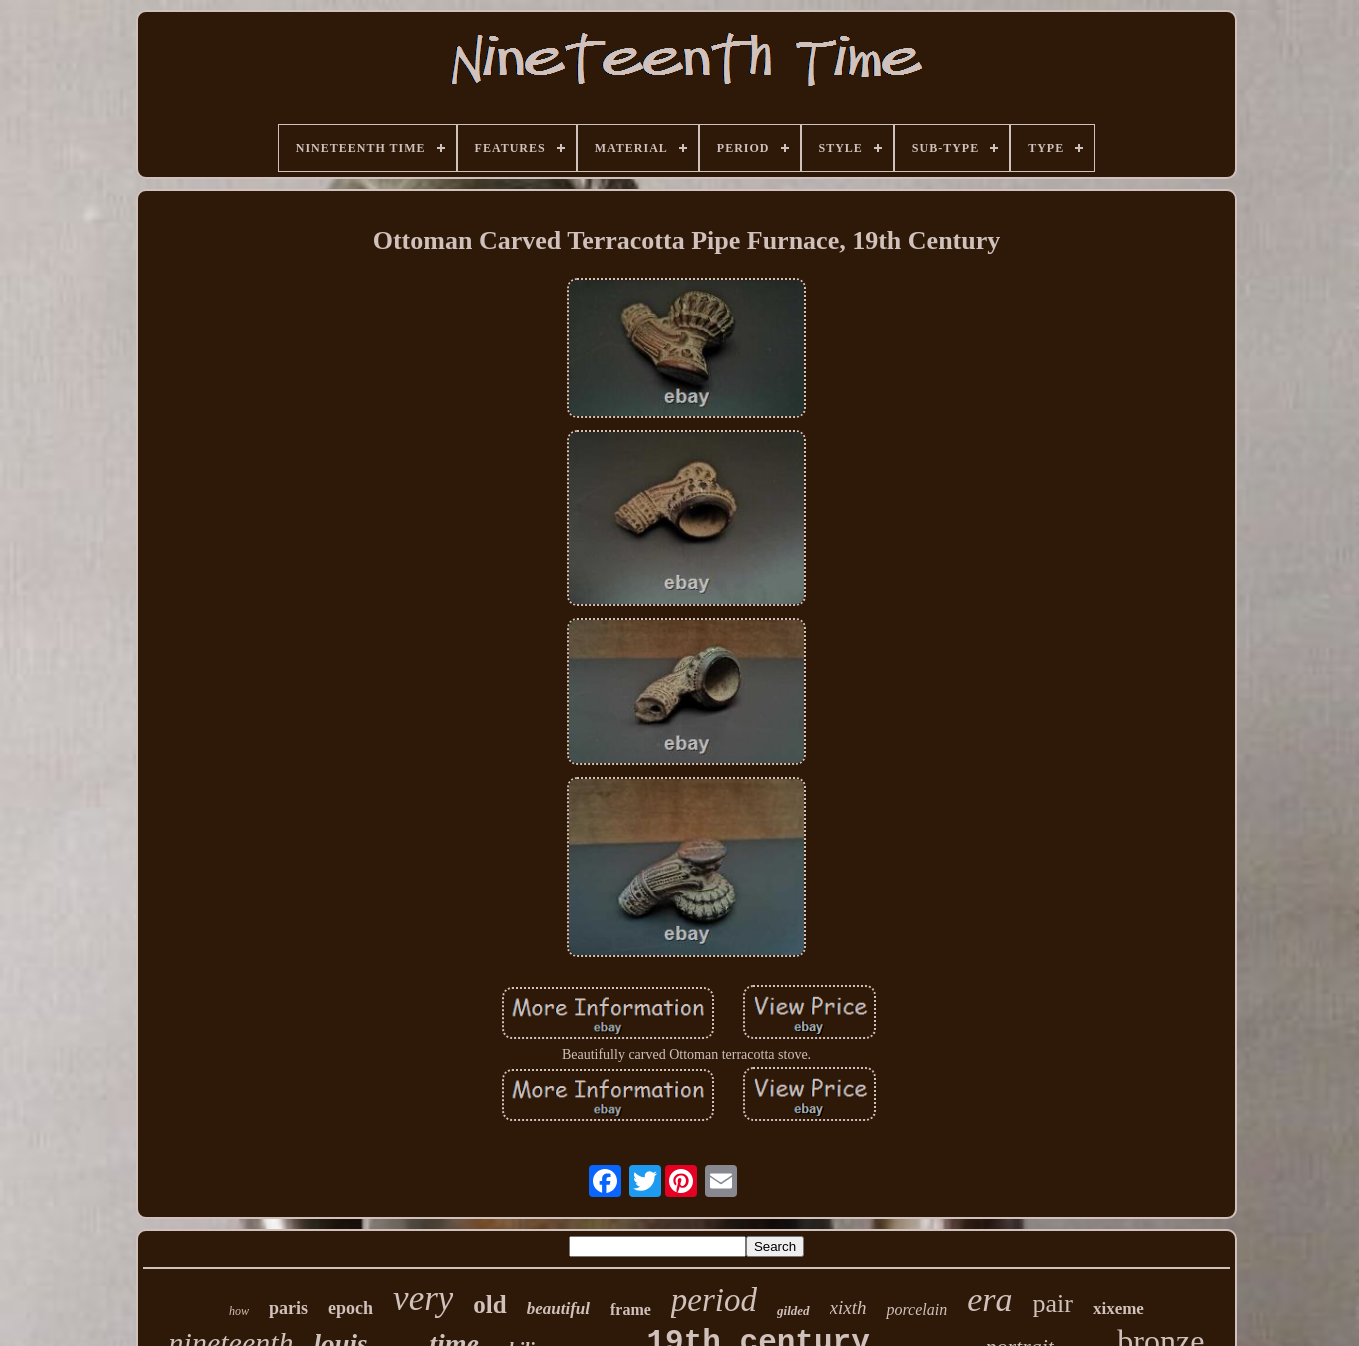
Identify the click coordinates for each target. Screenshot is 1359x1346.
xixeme (1118, 1308)
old (489, 1304)
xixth (848, 1307)
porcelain (916, 1309)
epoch (350, 1308)
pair (1053, 1303)
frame (630, 1309)
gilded (793, 1310)
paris (288, 1308)
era (989, 1299)
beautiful (558, 1308)
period (714, 1300)
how (239, 1311)
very (423, 1298)
